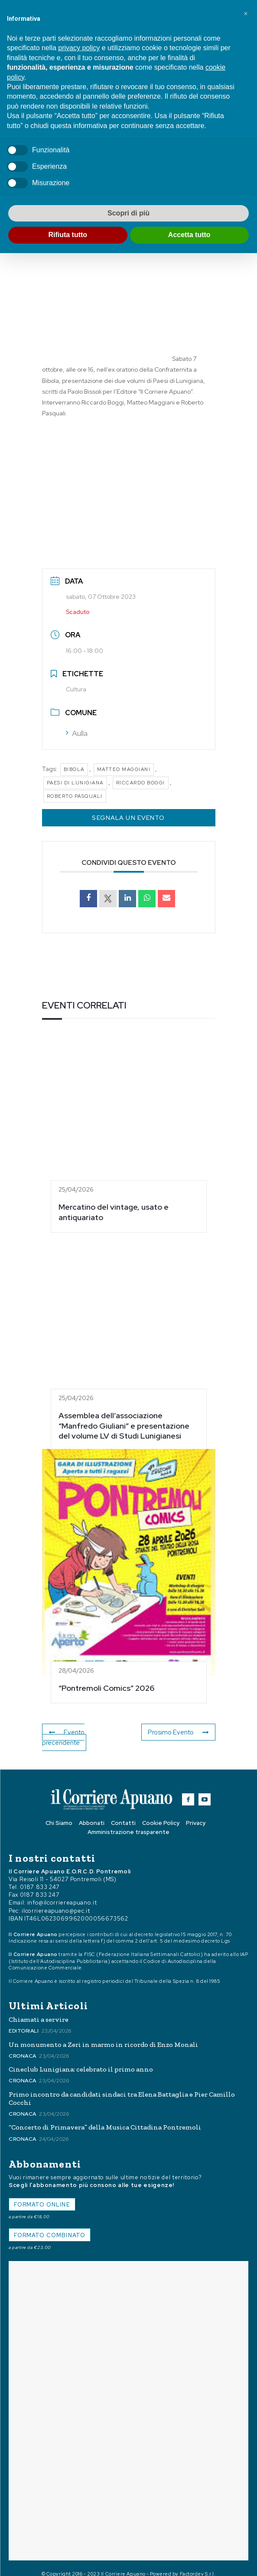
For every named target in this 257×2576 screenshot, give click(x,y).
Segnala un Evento (128, 818)
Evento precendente (85, 1732)
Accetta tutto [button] (189, 234)
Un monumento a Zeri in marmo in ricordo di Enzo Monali (103, 2034)
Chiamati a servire (38, 2009)
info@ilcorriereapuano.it (62, 1892)
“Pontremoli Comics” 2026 (106, 1688)
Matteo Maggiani (124, 769)
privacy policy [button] (79, 47)
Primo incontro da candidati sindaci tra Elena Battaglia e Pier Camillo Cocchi (122, 2088)
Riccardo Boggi (140, 783)
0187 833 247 (40, 1876)
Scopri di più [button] (128, 213)
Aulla (77, 733)
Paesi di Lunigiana (75, 783)
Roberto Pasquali (75, 796)
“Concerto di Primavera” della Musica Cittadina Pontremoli (105, 2117)
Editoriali (24, 2020)
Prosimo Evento (180, 1732)
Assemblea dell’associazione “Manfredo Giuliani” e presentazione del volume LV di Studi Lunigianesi (124, 1425)
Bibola (74, 769)
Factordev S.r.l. (198, 2563)
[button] (246, 14)
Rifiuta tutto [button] (67, 234)
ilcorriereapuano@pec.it (56, 1900)
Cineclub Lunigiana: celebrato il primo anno (81, 2059)
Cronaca (22, 2045)
